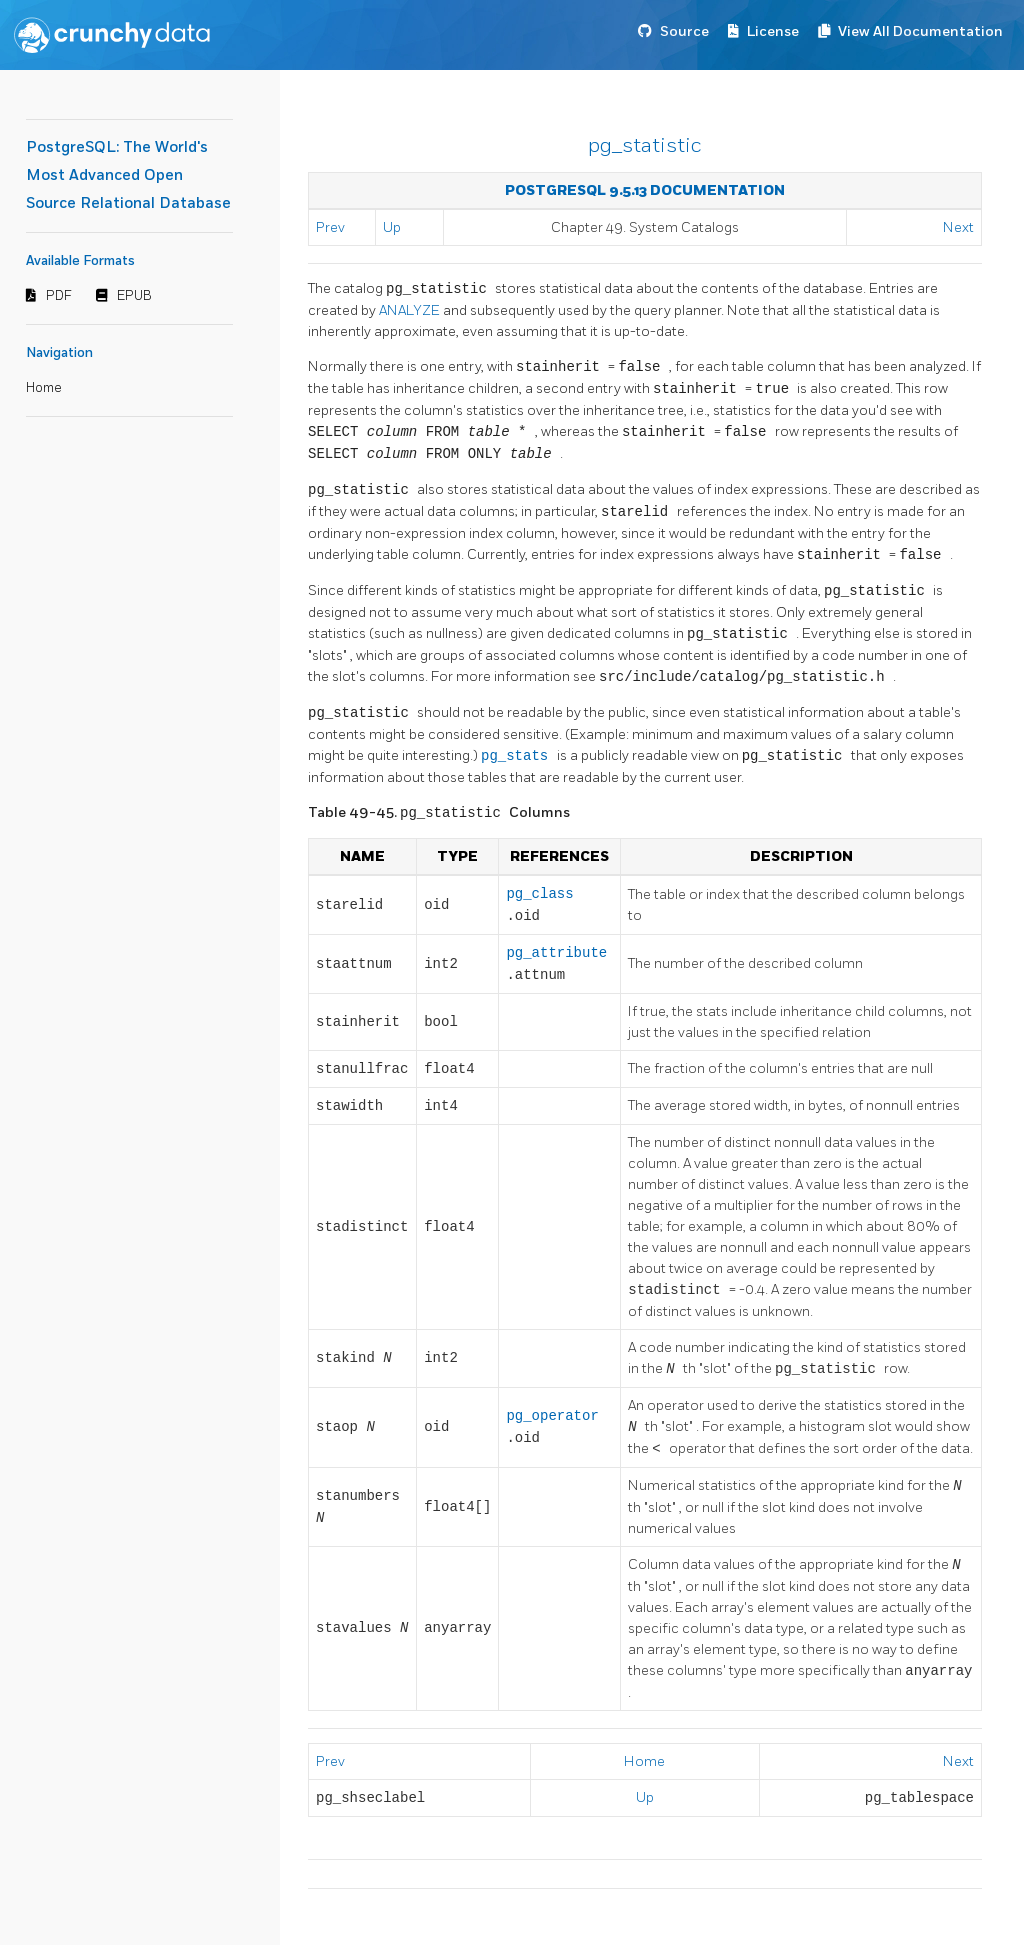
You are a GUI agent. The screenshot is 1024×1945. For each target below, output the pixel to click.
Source (684, 31)
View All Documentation (920, 31)
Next (958, 227)
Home (44, 388)
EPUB (134, 296)
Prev (330, 227)
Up (392, 227)
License (773, 31)
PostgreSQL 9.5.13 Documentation (645, 190)
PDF (59, 296)
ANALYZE (411, 310)
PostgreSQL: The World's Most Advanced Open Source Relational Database (128, 175)
